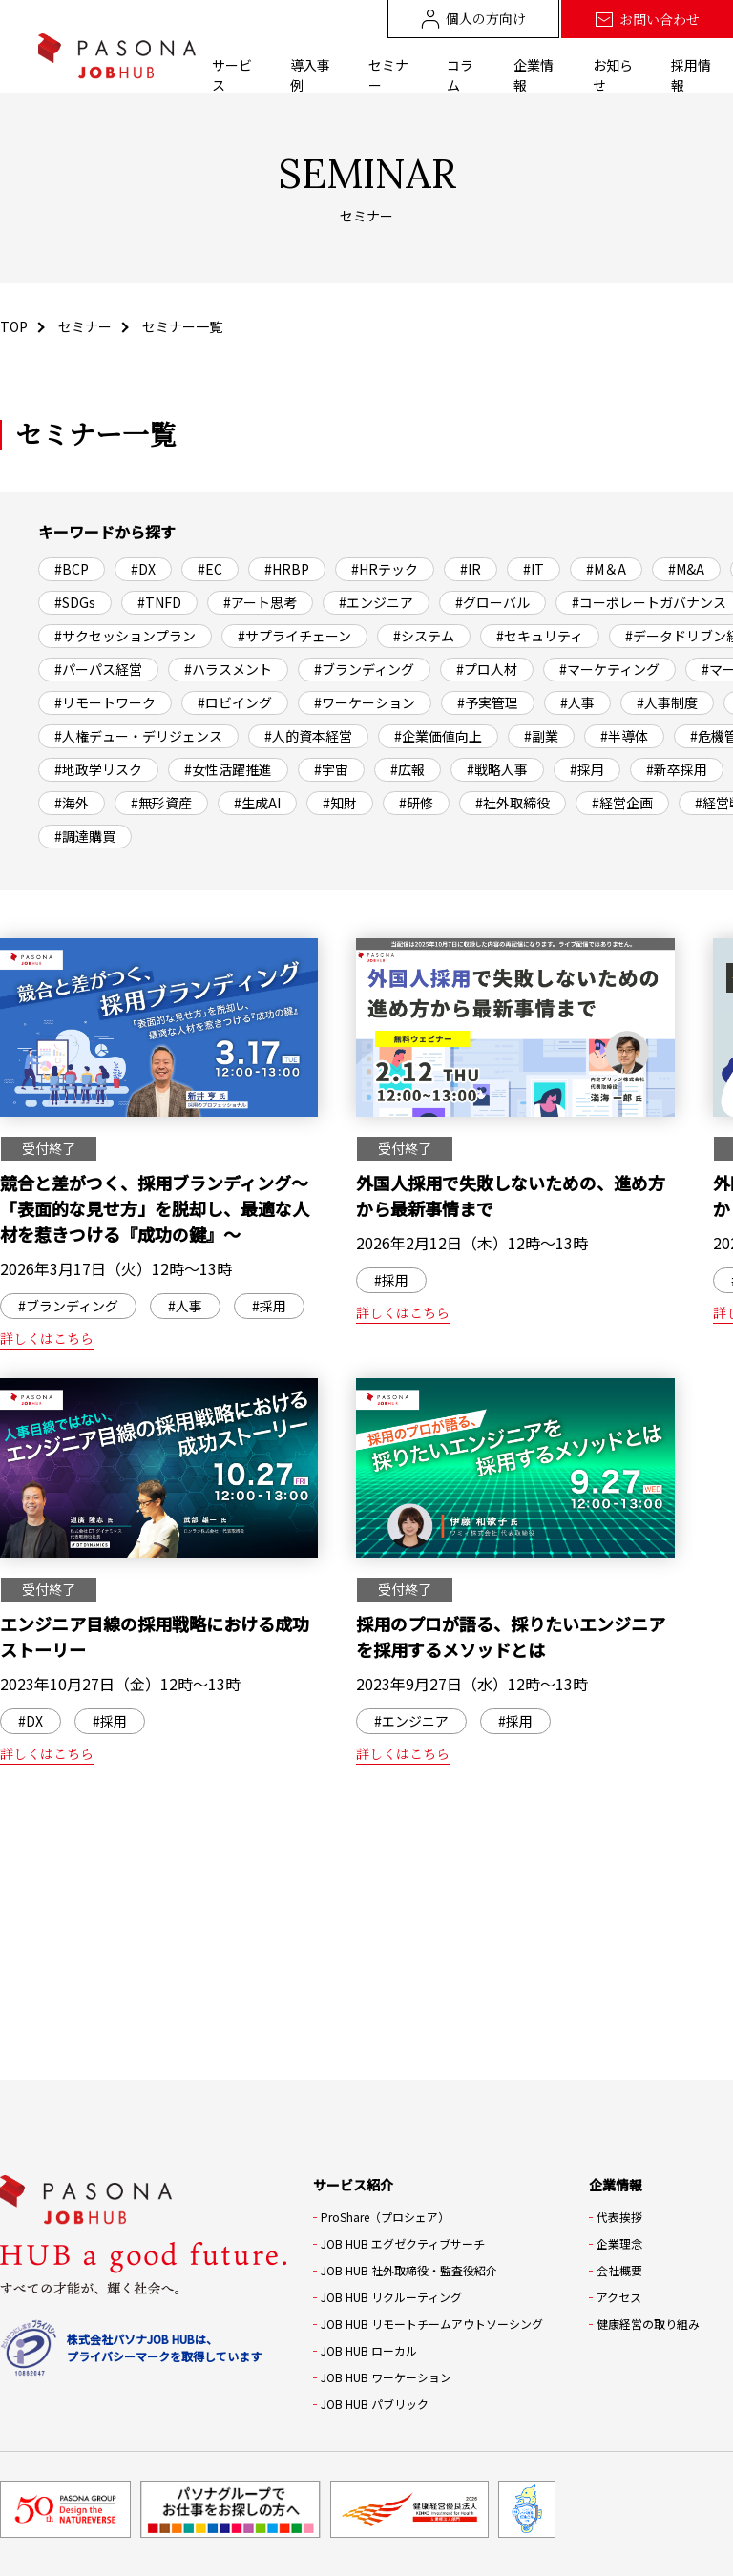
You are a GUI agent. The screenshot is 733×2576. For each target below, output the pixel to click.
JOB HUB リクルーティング (391, 2297)
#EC (210, 568)
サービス (232, 74)
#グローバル (492, 602)
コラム (460, 74)
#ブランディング (364, 669)
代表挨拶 (619, 2217)
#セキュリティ (539, 635)
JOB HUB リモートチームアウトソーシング (432, 2323)
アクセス (619, 2297)
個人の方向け (473, 19)
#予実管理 (487, 702)
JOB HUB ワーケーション (386, 2377)
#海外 (71, 802)
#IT (533, 568)
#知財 (340, 802)
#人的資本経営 (308, 735)
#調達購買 (84, 836)
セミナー (388, 74)
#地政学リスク (98, 769)
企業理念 (619, 2243)
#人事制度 (667, 702)
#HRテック (384, 568)
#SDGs (74, 602)
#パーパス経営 (98, 669)
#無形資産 (161, 802)
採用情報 (691, 74)
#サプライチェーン (294, 635)
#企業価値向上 (438, 735)
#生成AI (257, 802)
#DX (143, 568)
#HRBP (286, 568)
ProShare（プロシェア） (385, 2217)
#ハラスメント (228, 669)
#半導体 (624, 735)
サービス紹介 (353, 2184)
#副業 (541, 735)
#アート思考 (260, 602)
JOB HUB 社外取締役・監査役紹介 (409, 2270)
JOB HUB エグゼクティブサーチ (403, 2243)
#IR (470, 568)
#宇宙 (331, 769)
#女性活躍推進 (228, 769)
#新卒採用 (676, 769)
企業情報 (533, 74)
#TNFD (159, 602)
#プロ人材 (486, 669)
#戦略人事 (497, 769)
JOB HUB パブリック (375, 2404)
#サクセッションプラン (125, 635)
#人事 (577, 702)
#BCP (71, 568)
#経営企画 (622, 802)
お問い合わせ (647, 20)
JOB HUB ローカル (369, 2350)
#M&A (686, 568)
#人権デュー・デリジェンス (138, 735)
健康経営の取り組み (648, 2323)
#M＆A (606, 568)
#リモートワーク (105, 702)
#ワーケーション (364, 702)
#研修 (416, 802)
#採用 (587, 769)
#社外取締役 (512, 802)
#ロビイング (235, 702)
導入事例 (310, 74)
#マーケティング (609, 669)
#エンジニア (376, 602)
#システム (423, 635)
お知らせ (613, 74)
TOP (14, 326)
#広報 (407, 769)
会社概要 (619, 2270)
